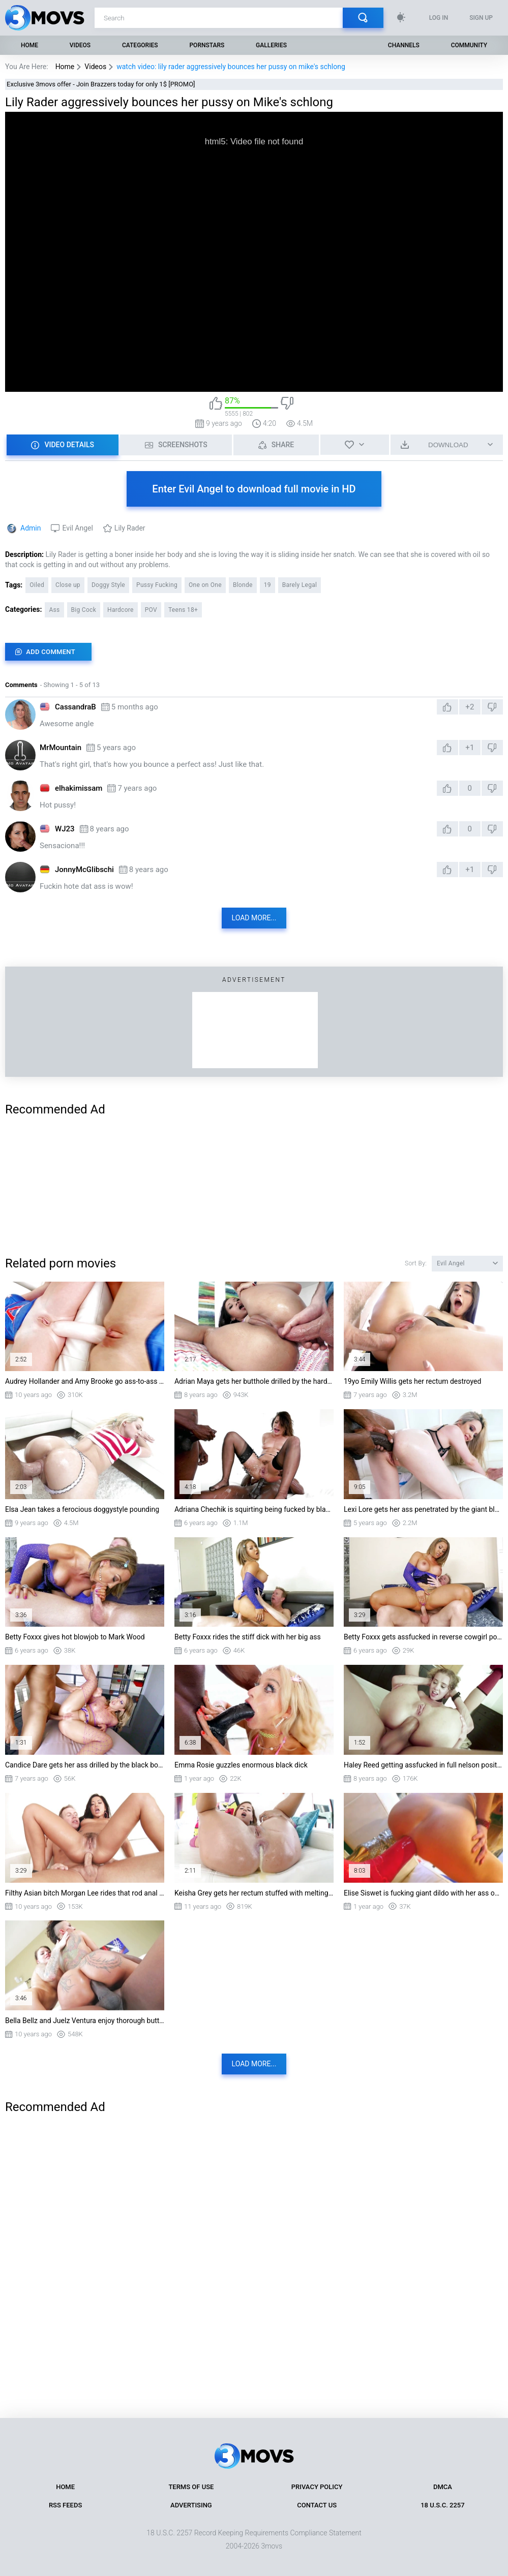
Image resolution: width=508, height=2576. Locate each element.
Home (29, 45)
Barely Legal (299, 584)
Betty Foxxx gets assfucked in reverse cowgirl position (423, 1637)
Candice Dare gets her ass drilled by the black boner (84, 1765)
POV (151, 609)
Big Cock (84, 609)
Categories (140, 45)
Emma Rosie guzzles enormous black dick (241, 1765)
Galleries (271, 45)
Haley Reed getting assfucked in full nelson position (423, 1765)
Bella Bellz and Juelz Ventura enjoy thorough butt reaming (84, 2020)
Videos (80, 45)
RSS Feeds (65, 2505)
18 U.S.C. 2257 (443, 2505)
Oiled (36, 584)
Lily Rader (129, 528)
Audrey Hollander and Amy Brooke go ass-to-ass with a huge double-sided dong (84, 1381)
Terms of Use (191, 2487)
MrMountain (60, 747)
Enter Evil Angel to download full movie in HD (253, 489)
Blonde (243, 584)
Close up (67, 584)
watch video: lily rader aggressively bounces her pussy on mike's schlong (230, 67)
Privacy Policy (317, 2487)
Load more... (254, 918)
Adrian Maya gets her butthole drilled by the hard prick (254, 1381)
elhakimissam (78, 788)
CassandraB (75, 706)
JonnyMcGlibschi (84, 869)
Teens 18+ (183, 609)
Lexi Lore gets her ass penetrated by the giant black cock (423, 1509)
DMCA (442, 2487)
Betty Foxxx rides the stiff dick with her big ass (247, 1637)
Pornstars (206, 45)
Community (469, 45)
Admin (30, 528)
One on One (205, 584)
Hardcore (120, 609)
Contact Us (317, 2505)
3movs (271, 2546)
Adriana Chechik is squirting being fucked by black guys (254, 1509)
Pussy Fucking (156, 584)
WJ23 (65, 828)
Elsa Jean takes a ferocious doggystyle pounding (82, 1509)
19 (267, 584)
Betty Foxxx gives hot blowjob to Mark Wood (75, 1637)
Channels (404, 45)
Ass (54, 609)
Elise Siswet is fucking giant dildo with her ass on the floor (423, 1893)
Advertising (191, 2505)
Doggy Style (108, 584)
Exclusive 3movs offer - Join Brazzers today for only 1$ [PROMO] (101, 84)
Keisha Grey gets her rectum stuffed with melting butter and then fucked (254, 1893)
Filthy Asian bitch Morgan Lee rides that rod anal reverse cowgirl (84, 1893)
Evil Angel (77, 528)
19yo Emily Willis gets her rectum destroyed (412, 1381)
